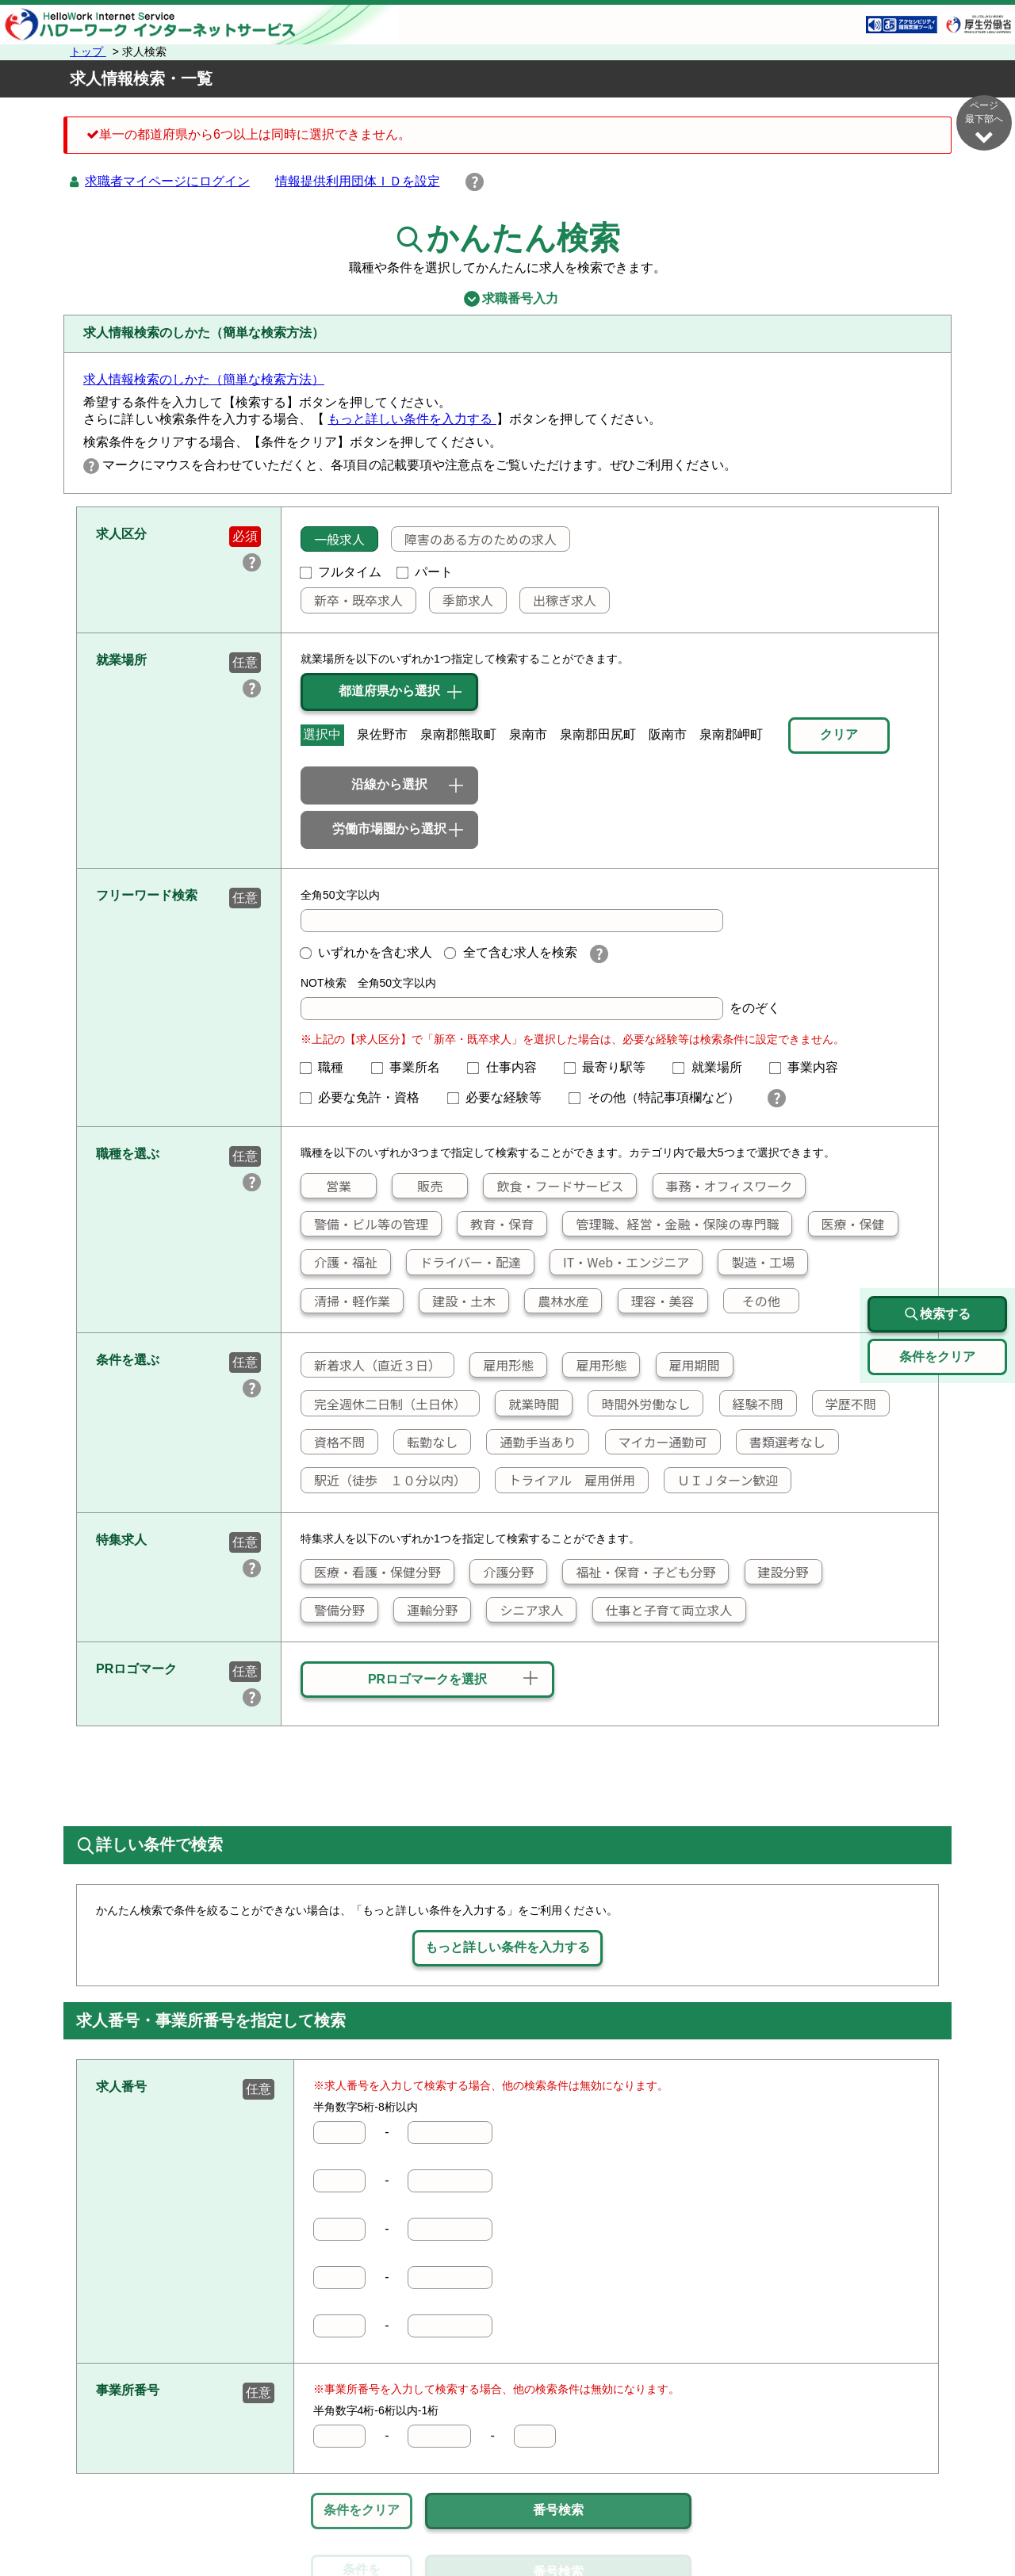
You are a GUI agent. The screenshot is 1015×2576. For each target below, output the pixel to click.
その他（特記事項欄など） (660, 1097)
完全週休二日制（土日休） (383, 1403)
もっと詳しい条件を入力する (411, 419)
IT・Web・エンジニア (619, 1261)
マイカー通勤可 (656, 1441)
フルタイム (341, 572)
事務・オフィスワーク (722, 1185)
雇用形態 (502, 1364)
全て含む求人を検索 (510, 952)
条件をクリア (362, 2510)
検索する (937, 1314)
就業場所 (713, 1067)
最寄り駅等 (611, 1067)
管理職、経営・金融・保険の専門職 (671, 1223)
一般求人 (333, 538)
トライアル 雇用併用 (565, 1479)
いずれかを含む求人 (366, 952)
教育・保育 (496, 1223)
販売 (417, 1185)
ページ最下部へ (984, 122)
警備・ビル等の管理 (364, 1223)
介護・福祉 (339, 1261)
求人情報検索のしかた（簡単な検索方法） (203, 379)
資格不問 (333, 1441)
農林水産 (556, 1300)
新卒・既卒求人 (352, 600)
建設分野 (777, 1571)
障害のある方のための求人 (474, 538)
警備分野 (333, 1609)
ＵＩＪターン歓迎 (721, 1479)
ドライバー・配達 (464, 1261)
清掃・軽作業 (345, 1300)
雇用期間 (688, 1364)
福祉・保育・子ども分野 (639, 1571)
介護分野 (502, 1571)
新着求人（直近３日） (371, 1364)
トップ (88, 51)
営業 (326, 1185)
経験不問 (751, 1403)
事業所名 (412, 1067)
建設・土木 (457, 1300)
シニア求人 (525, 1609)
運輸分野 (426, 1609)
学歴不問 (844, 1403)
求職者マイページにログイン (167, 181)
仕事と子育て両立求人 (663, 1609)
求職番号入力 (507, 299)
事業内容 (810, 1067)
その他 (752, 1300)
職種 (328, 1067)
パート (425, 572)
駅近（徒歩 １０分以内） (383, 1479)
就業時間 (527, 1403)
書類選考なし (781, 1441)
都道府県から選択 (389, 691)
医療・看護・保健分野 (371, 1571)
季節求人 (461, 600)
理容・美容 (657, 1300)
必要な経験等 (501, 1097)
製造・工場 (756, 1261)
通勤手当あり (531, 1441)
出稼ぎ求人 (558, 600)
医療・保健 (847, 1223)
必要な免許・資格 (366, 1097)
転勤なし (426, 1441)
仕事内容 (508, 1067)
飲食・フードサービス (553, 1185)
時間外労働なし (639, 1403)
